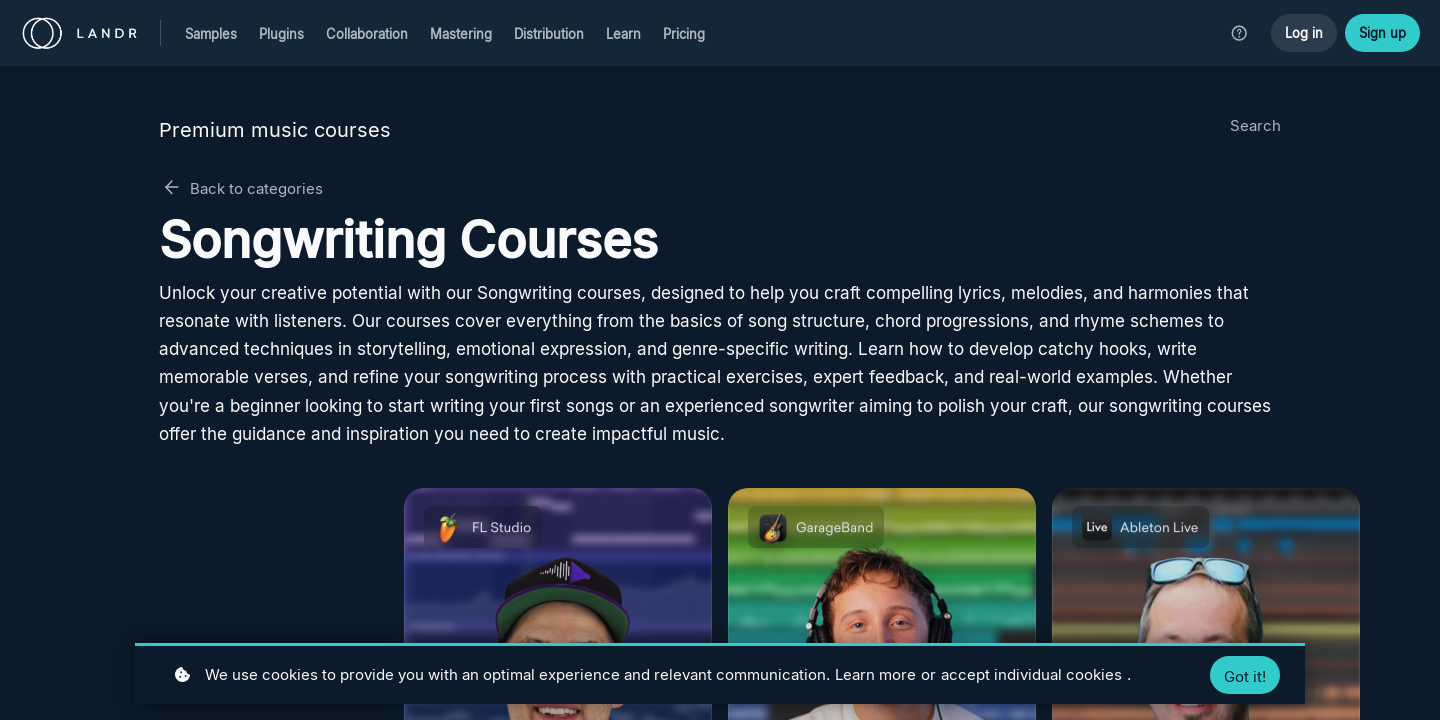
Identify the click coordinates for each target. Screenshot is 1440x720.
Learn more (875, 674)
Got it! (1245, 676)
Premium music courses (275, 130)
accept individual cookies (1031, 674)
